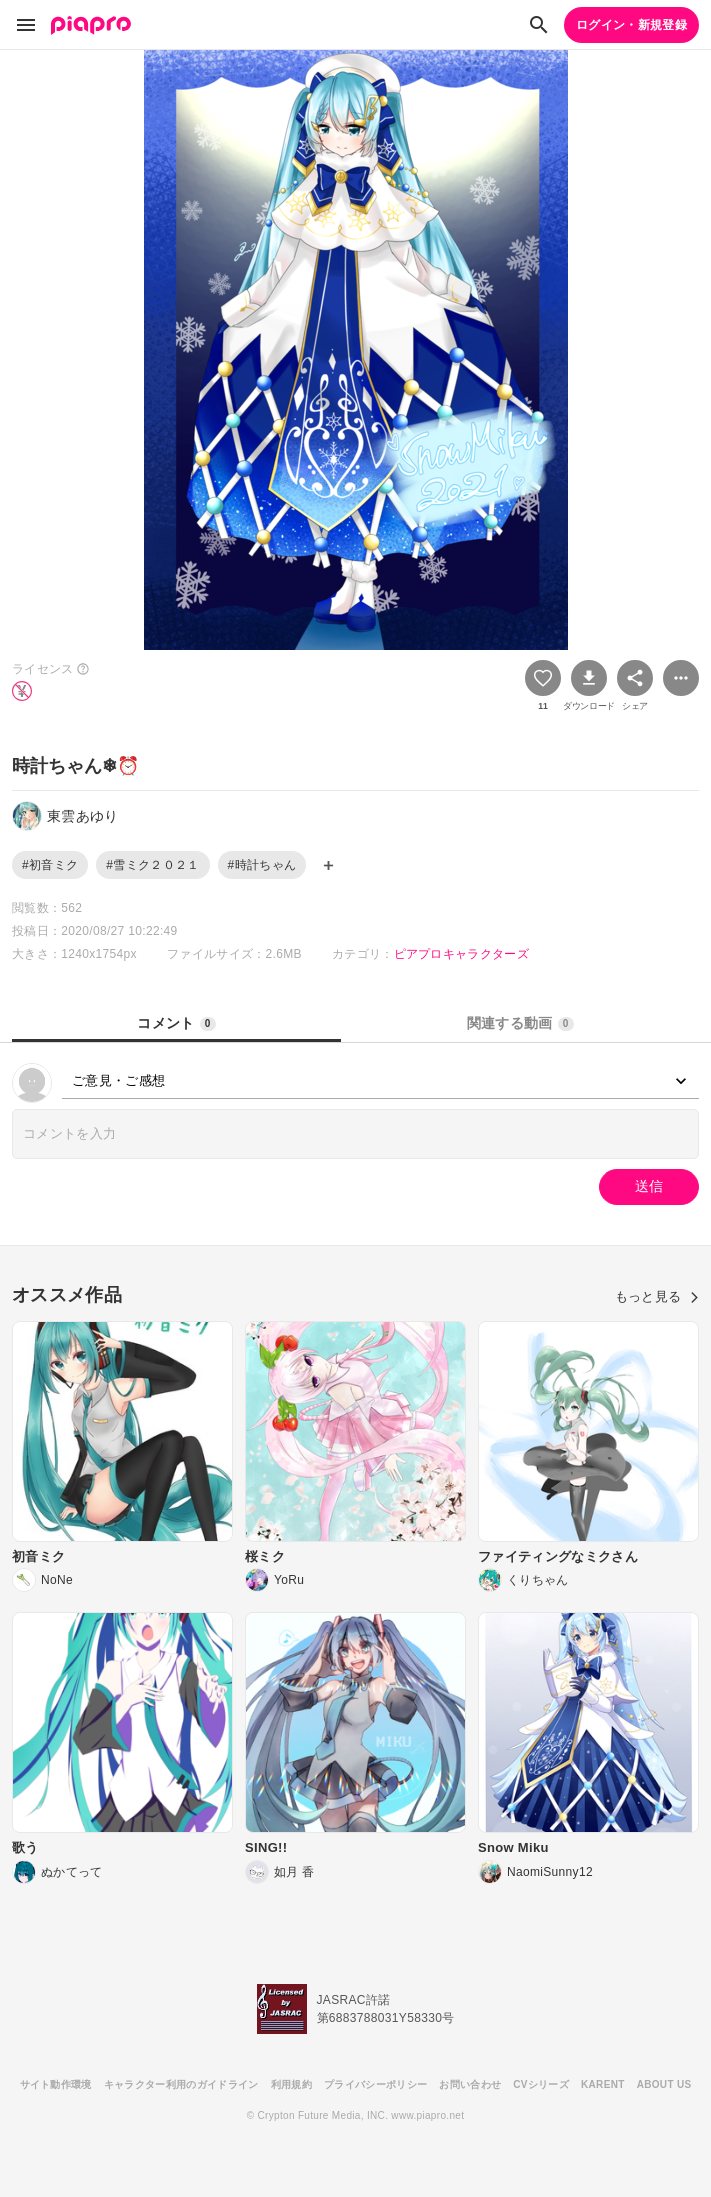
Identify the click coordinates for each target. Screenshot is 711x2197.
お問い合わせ (470, 2084)
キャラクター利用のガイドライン (181, 2084)
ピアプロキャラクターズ (462, 954)
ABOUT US (664, 2084)
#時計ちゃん (262, 865)
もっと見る (657, 1296)
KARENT (603, 2084)
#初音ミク (50, 865)
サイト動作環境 (56, 2084)
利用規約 (291, 2084)
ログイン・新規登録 (631, 25)
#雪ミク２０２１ (152, 865)
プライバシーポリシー (375, 2084)
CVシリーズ (541, 2084)
